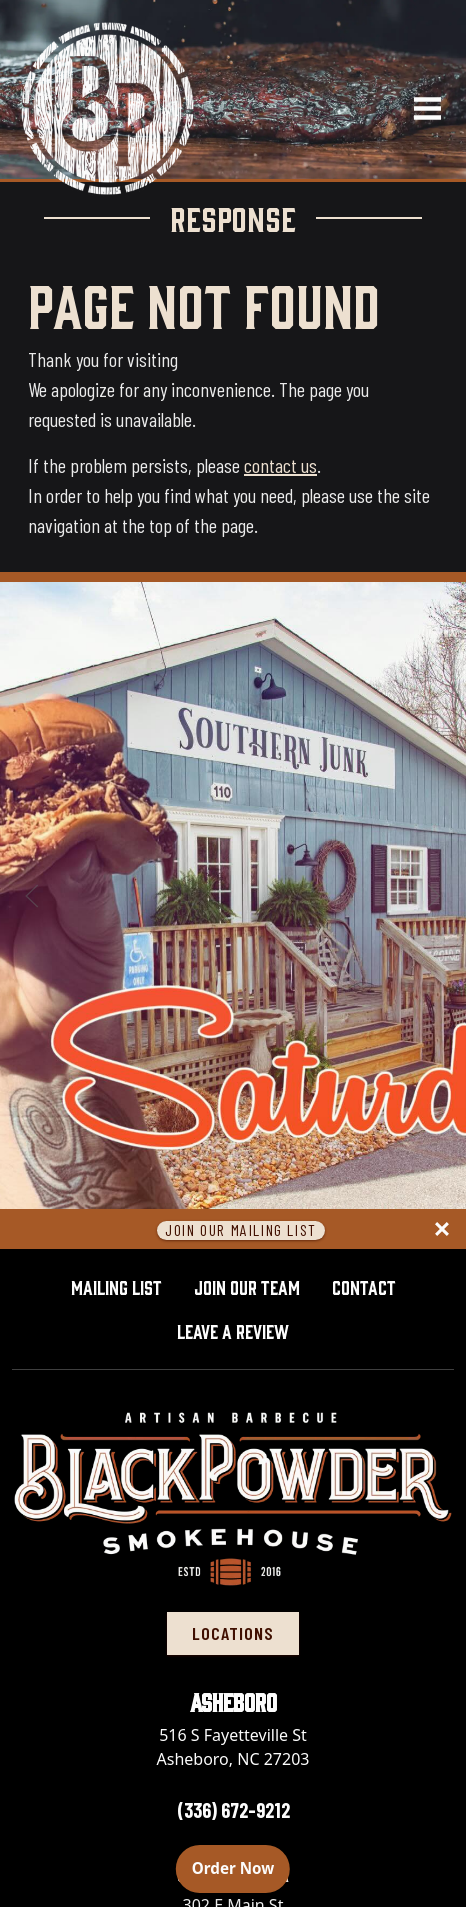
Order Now (241, 1867)
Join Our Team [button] (247, 1286)
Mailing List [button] (116, 1286)
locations (233, 1633)
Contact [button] (364, 1286)
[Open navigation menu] (419, 107)
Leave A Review (241, 1328)
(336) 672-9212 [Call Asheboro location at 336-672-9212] (233, 1810)
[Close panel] (442, 1229)
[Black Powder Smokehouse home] (106, 107)
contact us (280, 465)
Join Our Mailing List (241, 1230)
